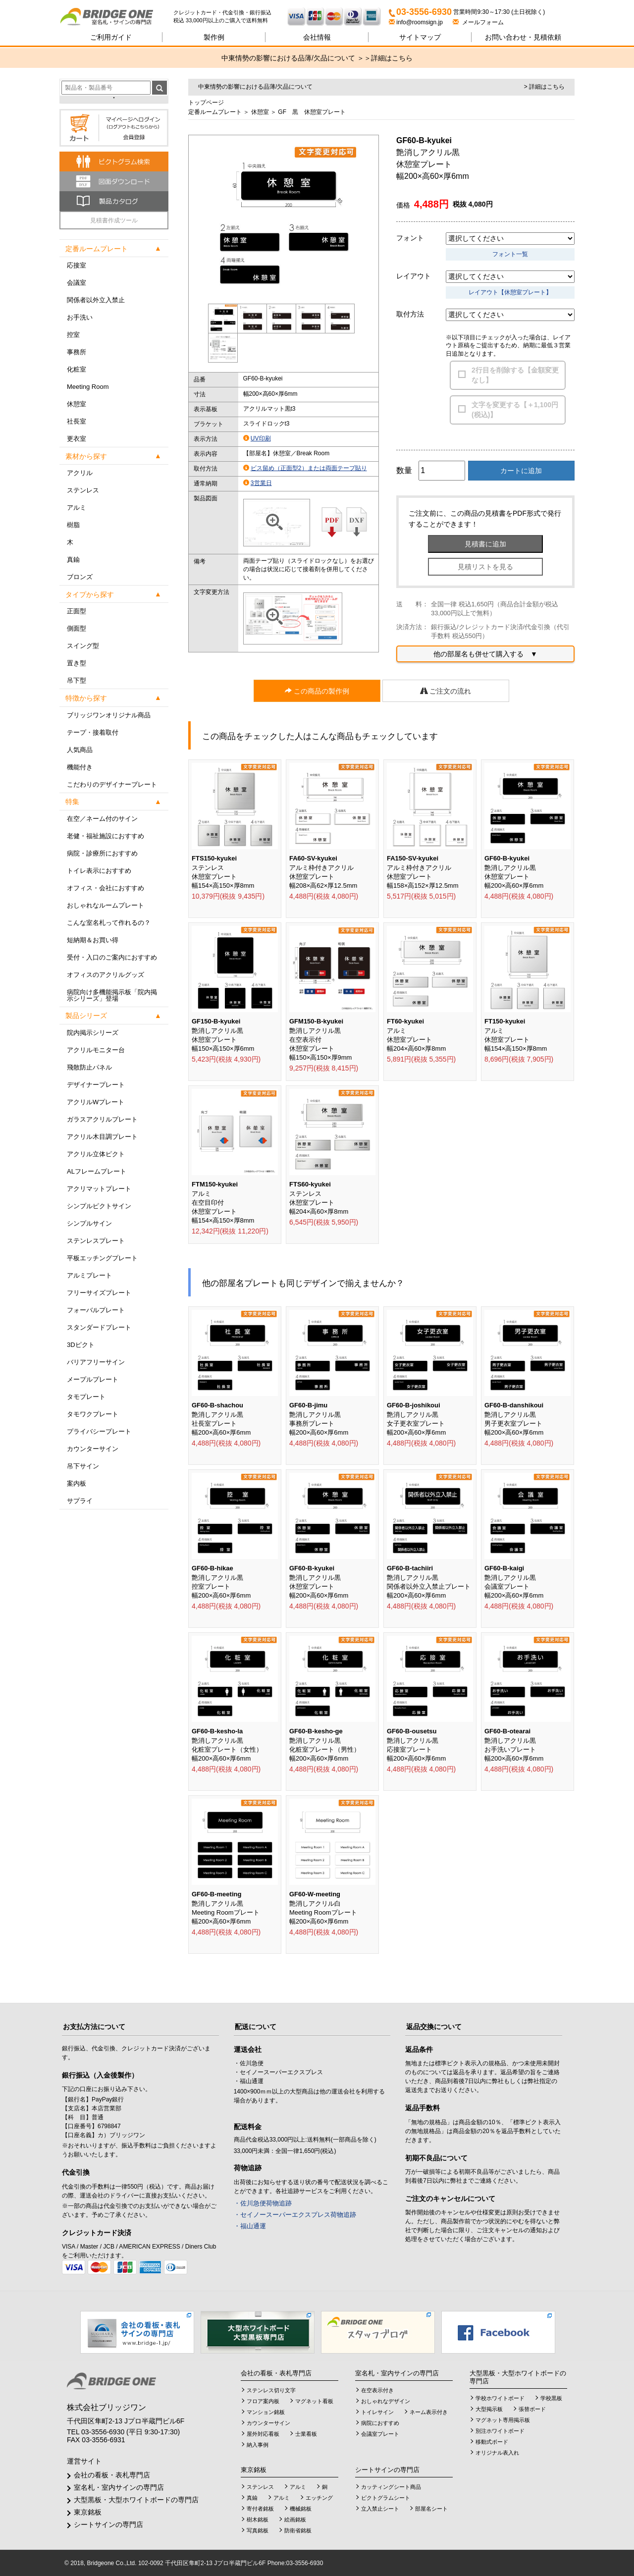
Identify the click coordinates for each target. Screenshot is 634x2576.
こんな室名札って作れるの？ (109, 922)
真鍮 (73, 559)
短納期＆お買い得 (92, 940)
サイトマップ (420, 37)
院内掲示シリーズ (92, 1032)
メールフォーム (478, 22)
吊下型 (76, 680)
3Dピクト (81, 1344)
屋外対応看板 (263, 2434)
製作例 (214, 37)
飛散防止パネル (89, 1067)
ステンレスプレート (96, 1240)
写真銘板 (257, 2530)
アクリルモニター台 (96, 1050)
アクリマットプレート (99, 1188)
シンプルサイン (89, 1223)
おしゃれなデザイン (385, 2401)
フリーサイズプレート (99, 1292)
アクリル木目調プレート (102, 1136)
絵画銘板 (295, 2519)
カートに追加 (521, 471)
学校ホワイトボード (500, 2398)
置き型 (76, 663)
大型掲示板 (489, 2409)
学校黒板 (551, 2398)
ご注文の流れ (446, 691)
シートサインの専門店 (108, 2524)
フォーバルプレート (96, 1310)
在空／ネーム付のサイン (102, 818)
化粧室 (76, 369)
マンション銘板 (266, 2412)
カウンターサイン (92, 1448)
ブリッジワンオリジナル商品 (109, 715)
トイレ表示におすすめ (99, 870)
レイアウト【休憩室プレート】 (510, 292)
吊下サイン (83, 1466)
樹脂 (73, 525)
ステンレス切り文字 (271, 2390)
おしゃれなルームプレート (105, 905)
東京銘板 (88, 2512)
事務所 (76, 352)
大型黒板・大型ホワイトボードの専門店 (136, 2500)
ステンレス (83, 490)
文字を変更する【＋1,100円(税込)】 (515, 410)
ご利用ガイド (111, 37)
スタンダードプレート (99, 1327)
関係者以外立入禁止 (96, 300)
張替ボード (532, 2409)
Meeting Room (88, 386)
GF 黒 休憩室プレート (312, 111)
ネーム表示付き (429, 2412)
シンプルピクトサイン (99, 1206)
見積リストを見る (485, 567)
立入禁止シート (380, 2509)
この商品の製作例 (317, 691)
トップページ (206, 102)
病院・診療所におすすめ (102, 853)
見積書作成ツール (114, 220)
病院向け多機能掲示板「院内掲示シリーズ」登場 (112, 995)
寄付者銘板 (260, 2509)
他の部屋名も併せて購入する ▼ (485, 654)
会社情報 (317, 37)
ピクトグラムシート (385, 2498)
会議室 (76, 282)
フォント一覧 (510, 254)
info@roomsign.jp (416, 22)
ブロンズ (80, 577)
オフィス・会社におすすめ (105, 888)
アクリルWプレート (95, 1102)
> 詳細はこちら (544, 86)
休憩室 (76, 404)
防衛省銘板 (298, 2530)
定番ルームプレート (215, 111)
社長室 (76, 421)
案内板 (76, 1483)
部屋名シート (431, 2509)
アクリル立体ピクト (96, 1154)
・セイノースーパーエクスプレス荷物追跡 (295, 2214)
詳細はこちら (392, 58)
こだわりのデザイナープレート (112, 784)
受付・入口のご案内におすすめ (112, 957)
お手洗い (80, 317)
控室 (73, 334)
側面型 (76, 628)
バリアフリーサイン (96, 1362)
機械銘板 (301, 2509)
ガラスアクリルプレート (102, 1119)
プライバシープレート (99, 1431)
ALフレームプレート (96, 1171)
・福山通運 (250, 2226)
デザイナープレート (96, 1084)
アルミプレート (89, 1275)
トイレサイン (377, 2412)
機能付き (80, 767)
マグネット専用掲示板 (503, 2420)
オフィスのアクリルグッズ (105, 974)
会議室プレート (380, 2434)
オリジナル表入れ (497, 2453)
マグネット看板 (314, 2401)
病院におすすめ (380, 2423)
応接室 (76, 265)
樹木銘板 (257, 2519)
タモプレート (86, 1396)
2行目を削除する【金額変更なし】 (515, 375)
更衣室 (76, 438)
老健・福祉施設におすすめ (105, 836)
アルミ (76, 507)
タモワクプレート (92, 1414)
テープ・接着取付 (92, 732)
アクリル (80, 473)
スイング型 (83, 645)
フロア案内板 (263, 2401)
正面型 (76, 611)
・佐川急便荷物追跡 (263, 2203)
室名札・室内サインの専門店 (119, 2487)
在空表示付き (377, 2390)
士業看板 (306, 2434)
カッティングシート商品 (391, 2487)
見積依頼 (523, 37)
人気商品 (80, 749)
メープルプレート (92, 1379)
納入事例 (257, 2445)
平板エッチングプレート (102, 1258)
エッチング (319, 2498)
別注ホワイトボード (500, 2431)
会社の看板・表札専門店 (112, 2475)
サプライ (80, 1500)
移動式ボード (492, 2442)
